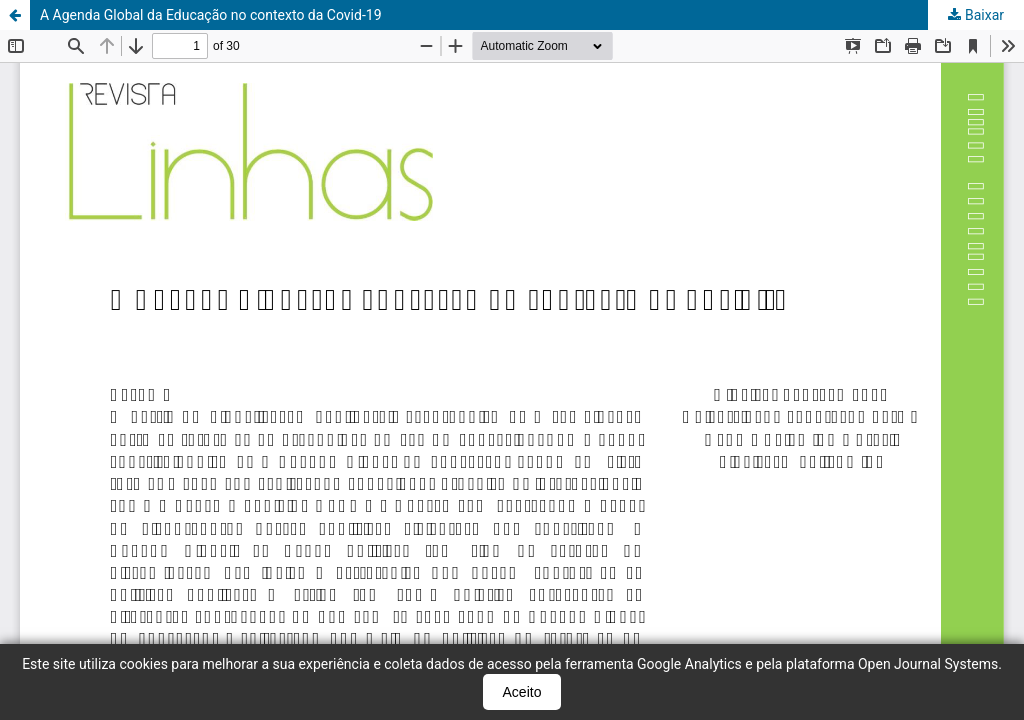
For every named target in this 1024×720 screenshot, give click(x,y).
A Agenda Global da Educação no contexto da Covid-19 (211, 15)
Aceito (522, 692)
